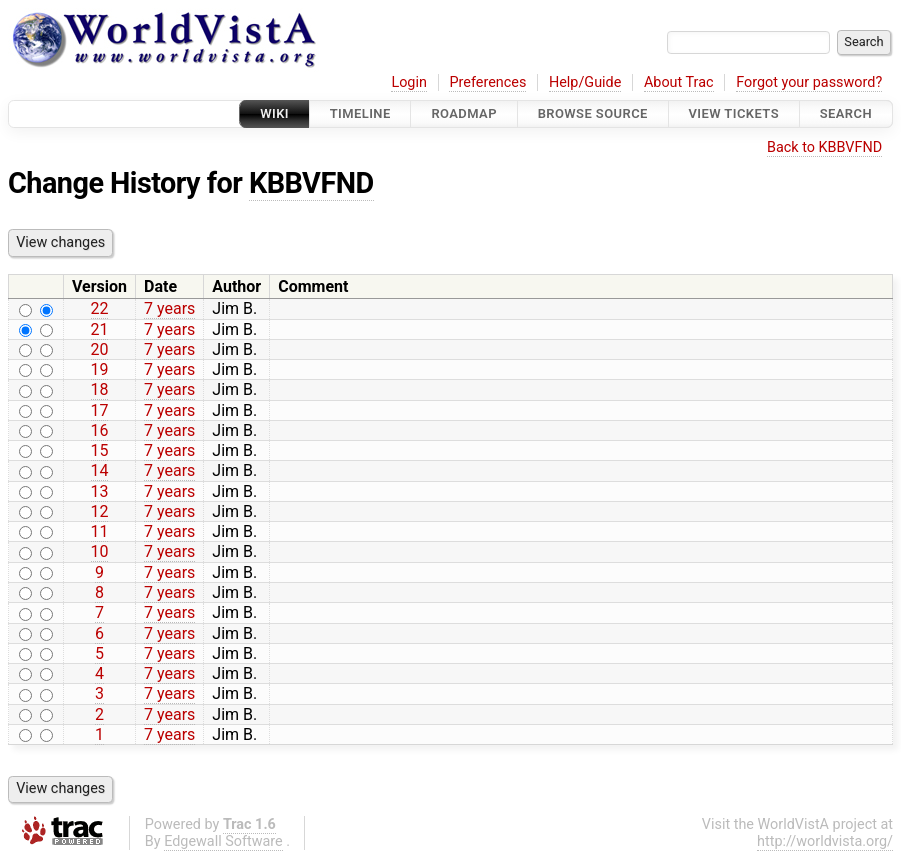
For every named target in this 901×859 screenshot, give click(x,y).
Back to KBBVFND (824, 147)
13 (100, 491)
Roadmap (464, 113)
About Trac (679, 82)
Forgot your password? (809, 82)
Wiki (274, 113)
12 (100, 511)
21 (100, 329)
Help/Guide (585, 82)
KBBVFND (311, 183)
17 (100, 410)
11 (100, 531)
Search (846, 113)
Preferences (487, 82)
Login (409, 82)
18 (100, 389)
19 (100, 369)
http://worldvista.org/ (825, 841)
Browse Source (593, 113)
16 (100, 430)
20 (100, 349)
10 (100, 551)
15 (100, 450)
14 (100, 470)
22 (100, 308)
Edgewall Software (223, 841)
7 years (169, 308)
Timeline (360, 113)
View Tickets (734, 113)
